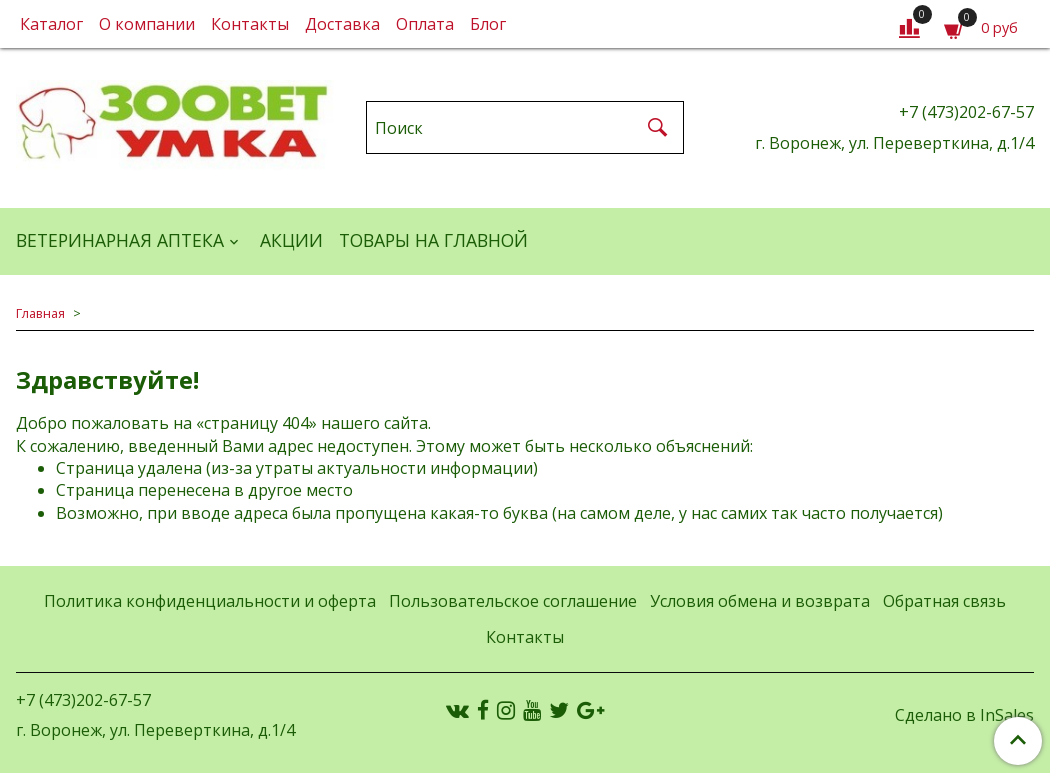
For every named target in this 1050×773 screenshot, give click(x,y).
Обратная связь (944, 601)
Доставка (342, 24)
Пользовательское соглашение (513, 601)
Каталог (51, 24)
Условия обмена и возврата (760, 601)
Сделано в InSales (964, 715)
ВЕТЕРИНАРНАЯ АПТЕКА (120, 240)
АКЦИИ (291, 240)
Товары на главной (433, 240)
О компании (147, 24)
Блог (488, 24)
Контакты (250, 24)
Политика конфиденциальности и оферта (210, 601)
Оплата (425, 24)
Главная (40, 313)
